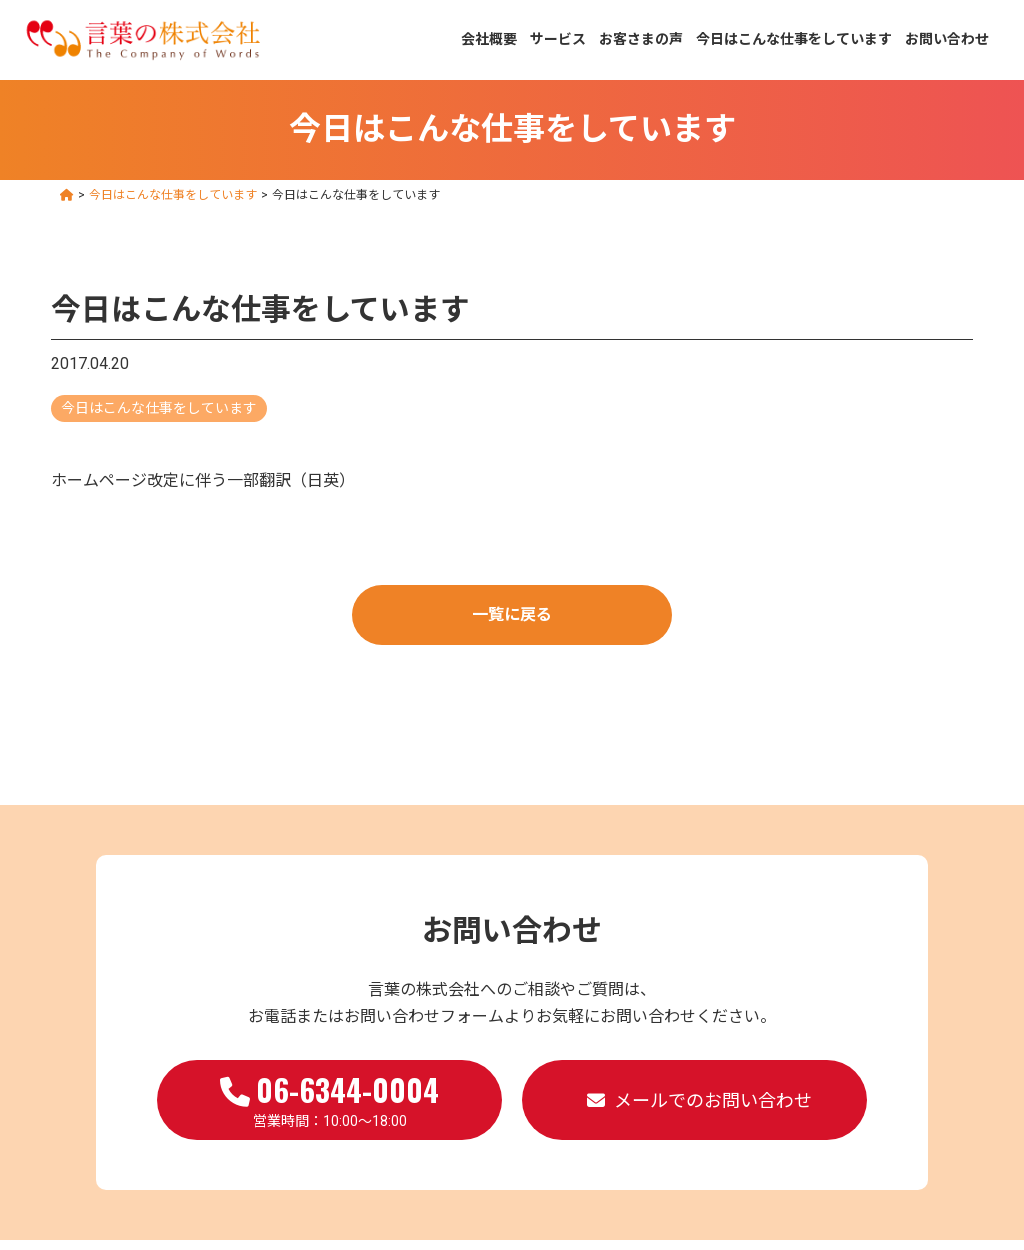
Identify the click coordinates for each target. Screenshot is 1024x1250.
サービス (558, 39)
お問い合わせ (947, 39)
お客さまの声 (641, 39)
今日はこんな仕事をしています (794, 39)
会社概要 (489, 39)
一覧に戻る (512, 614)
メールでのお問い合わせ (713, 1100)
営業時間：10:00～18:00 (329, 1098)
